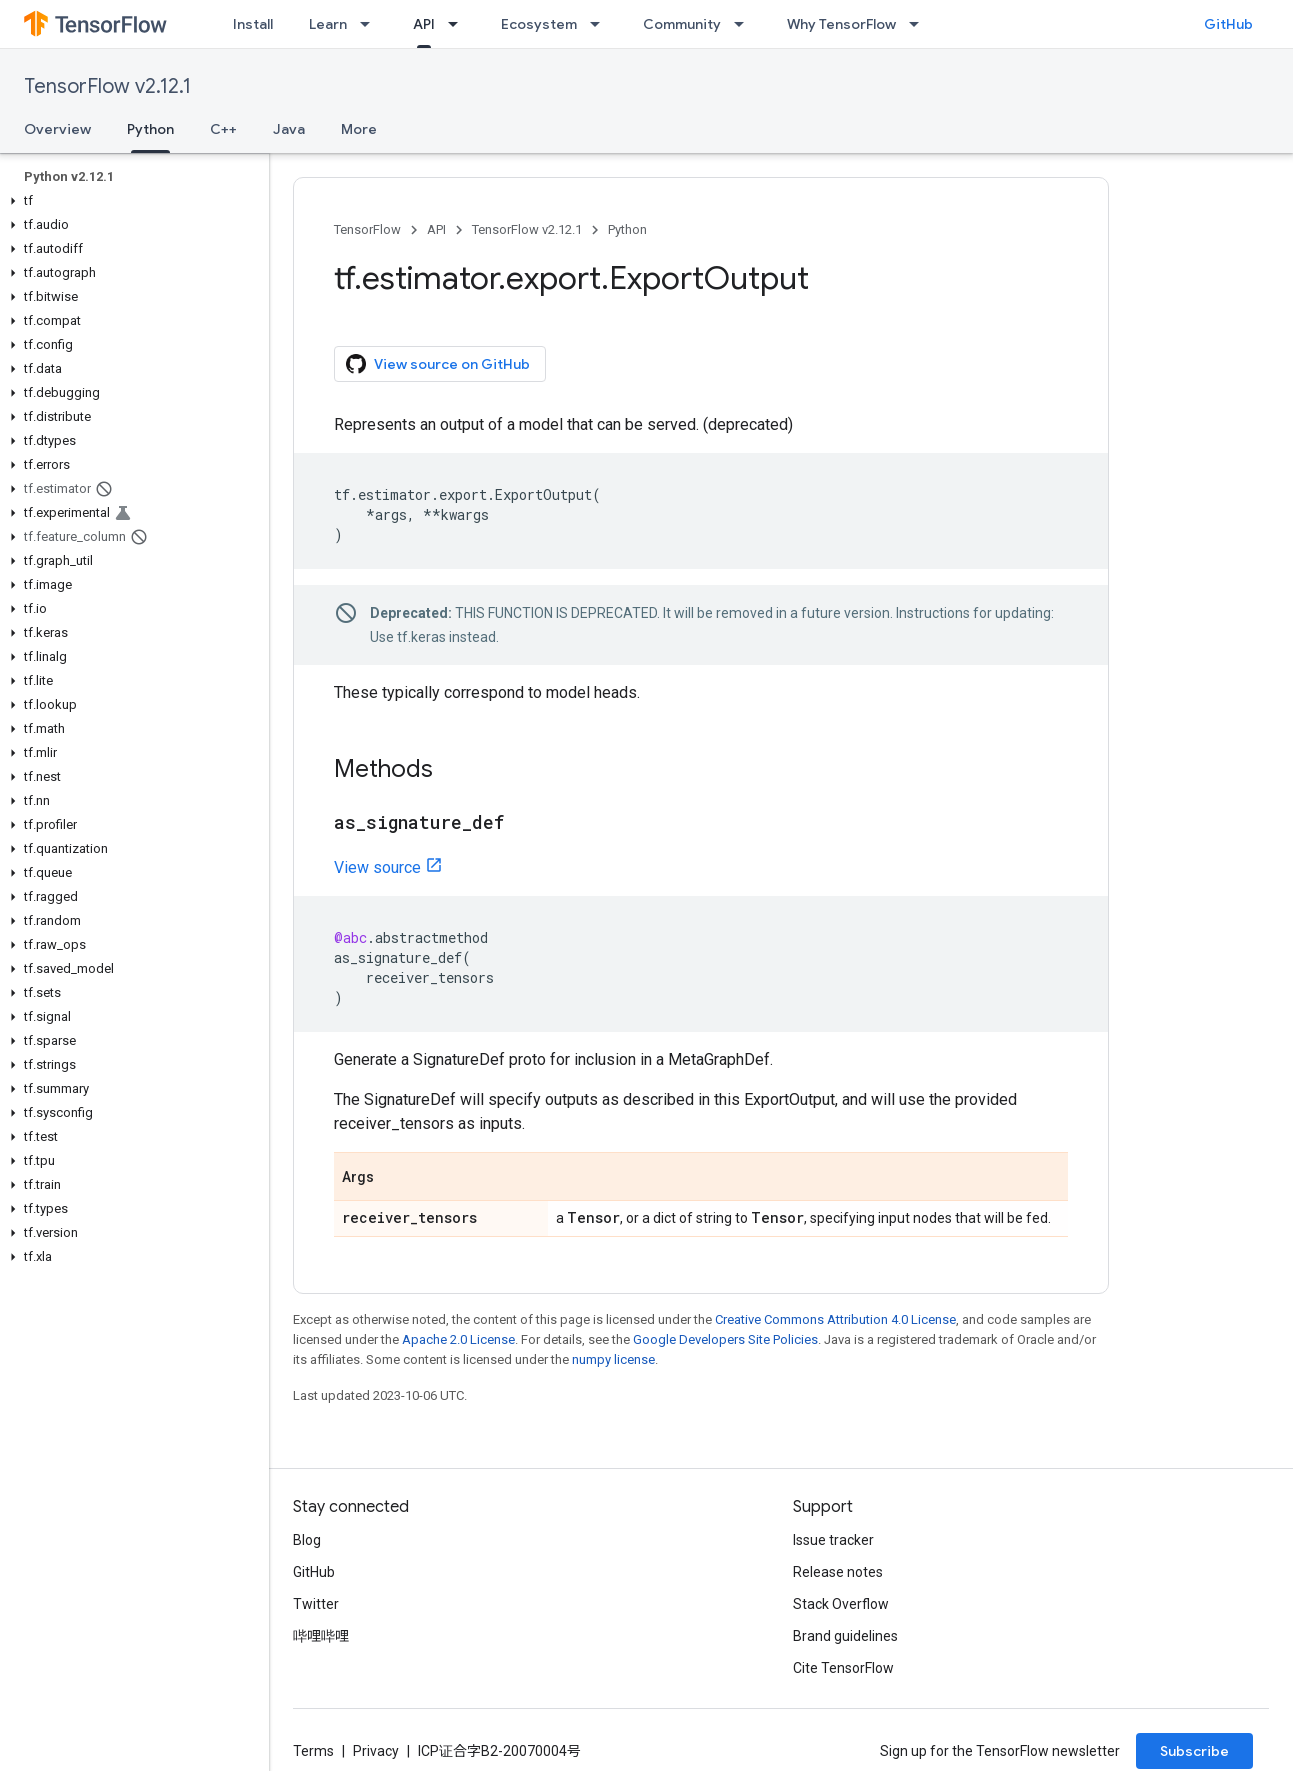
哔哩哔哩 (321, 1636)
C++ (223, 129)
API (436, 229)
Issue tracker (833, 1540)
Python (627, 229)
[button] (130, 201)
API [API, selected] (424, 24)
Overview (57, 129)
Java (289, 129)
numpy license (613, 1359)
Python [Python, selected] (150, 129)
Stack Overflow (841, 1604)
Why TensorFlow (841, 24)
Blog (307, 1540)
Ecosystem (539, 24)
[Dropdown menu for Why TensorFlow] (920, 24)
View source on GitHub (438, 364)
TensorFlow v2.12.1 (107, 86)
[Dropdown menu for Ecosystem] (601, 24)
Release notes (838, 1572)
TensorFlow (367, 229)
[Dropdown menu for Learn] (371, 24)
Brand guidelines (845, 1636)
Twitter (316, 1604)
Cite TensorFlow (843, 1668)
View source (377, 867)
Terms (313, 1751)
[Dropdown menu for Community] (745, 24)
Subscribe (1194, 1751)
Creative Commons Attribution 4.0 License (835, 1319)
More (359, 129)
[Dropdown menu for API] (459, 24)
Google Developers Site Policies (725, 1339)
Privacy (376, 1751)
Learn (328, 24)
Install (253, 24)
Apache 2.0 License (458, 1339)
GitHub (1228, 24)
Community (682, 24)
